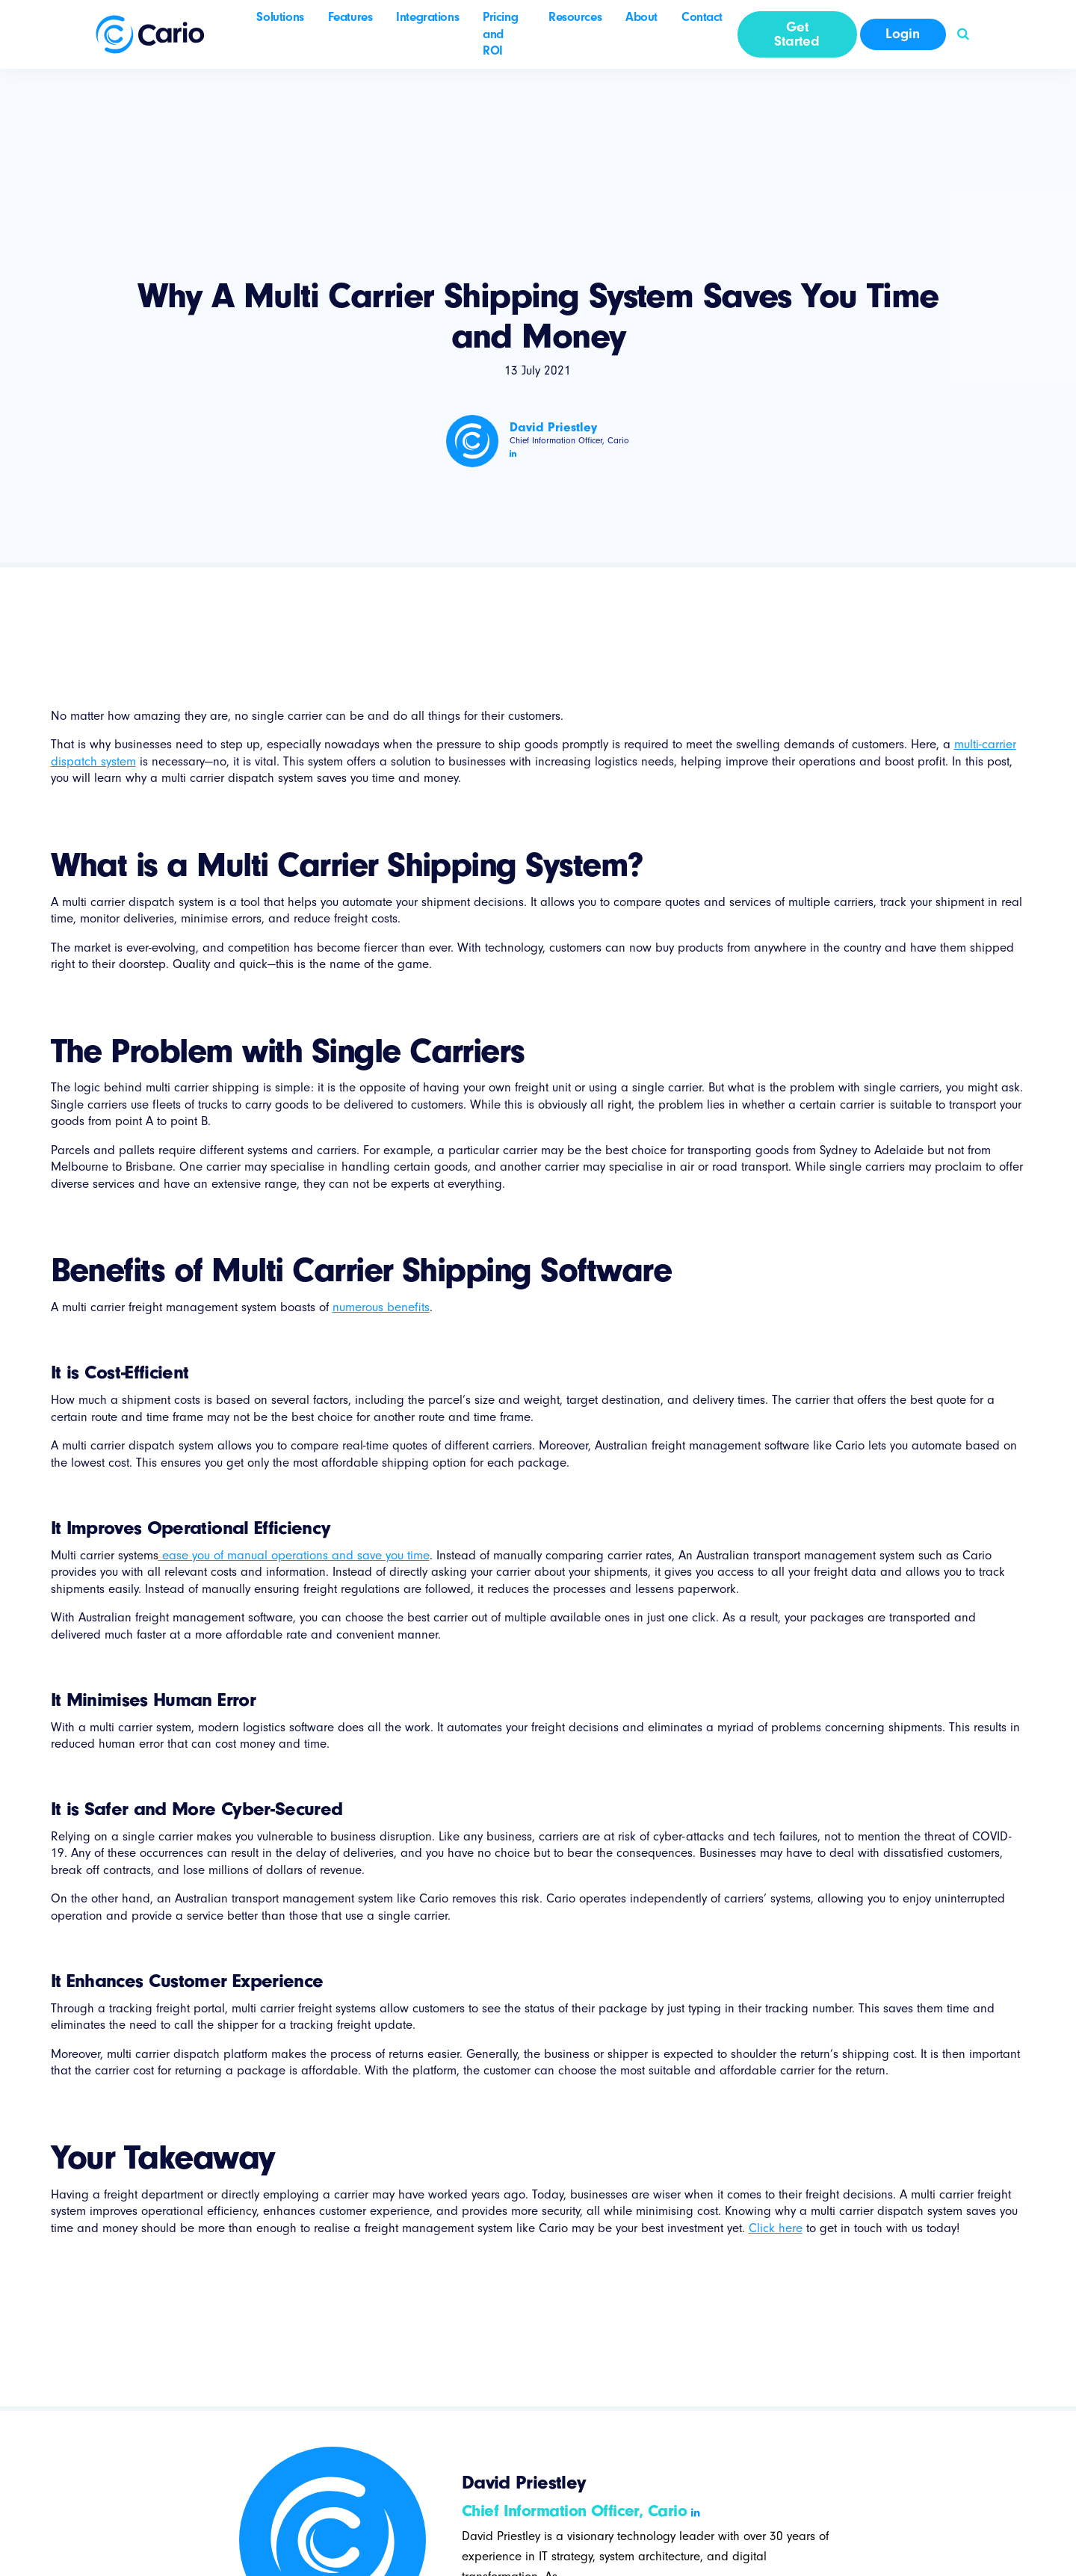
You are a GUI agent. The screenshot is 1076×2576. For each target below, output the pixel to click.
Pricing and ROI (500, 34)
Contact (702, 17)
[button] (963, 34)
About (641, 17)
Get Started (797, 34)
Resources (575, 17)
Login (902, 33)
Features (350, 17)
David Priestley (553, 427)
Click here (776, 2228)
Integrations (427, 17)
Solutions (279, 17)
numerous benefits (381, 1307)
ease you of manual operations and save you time (294, 1555)
